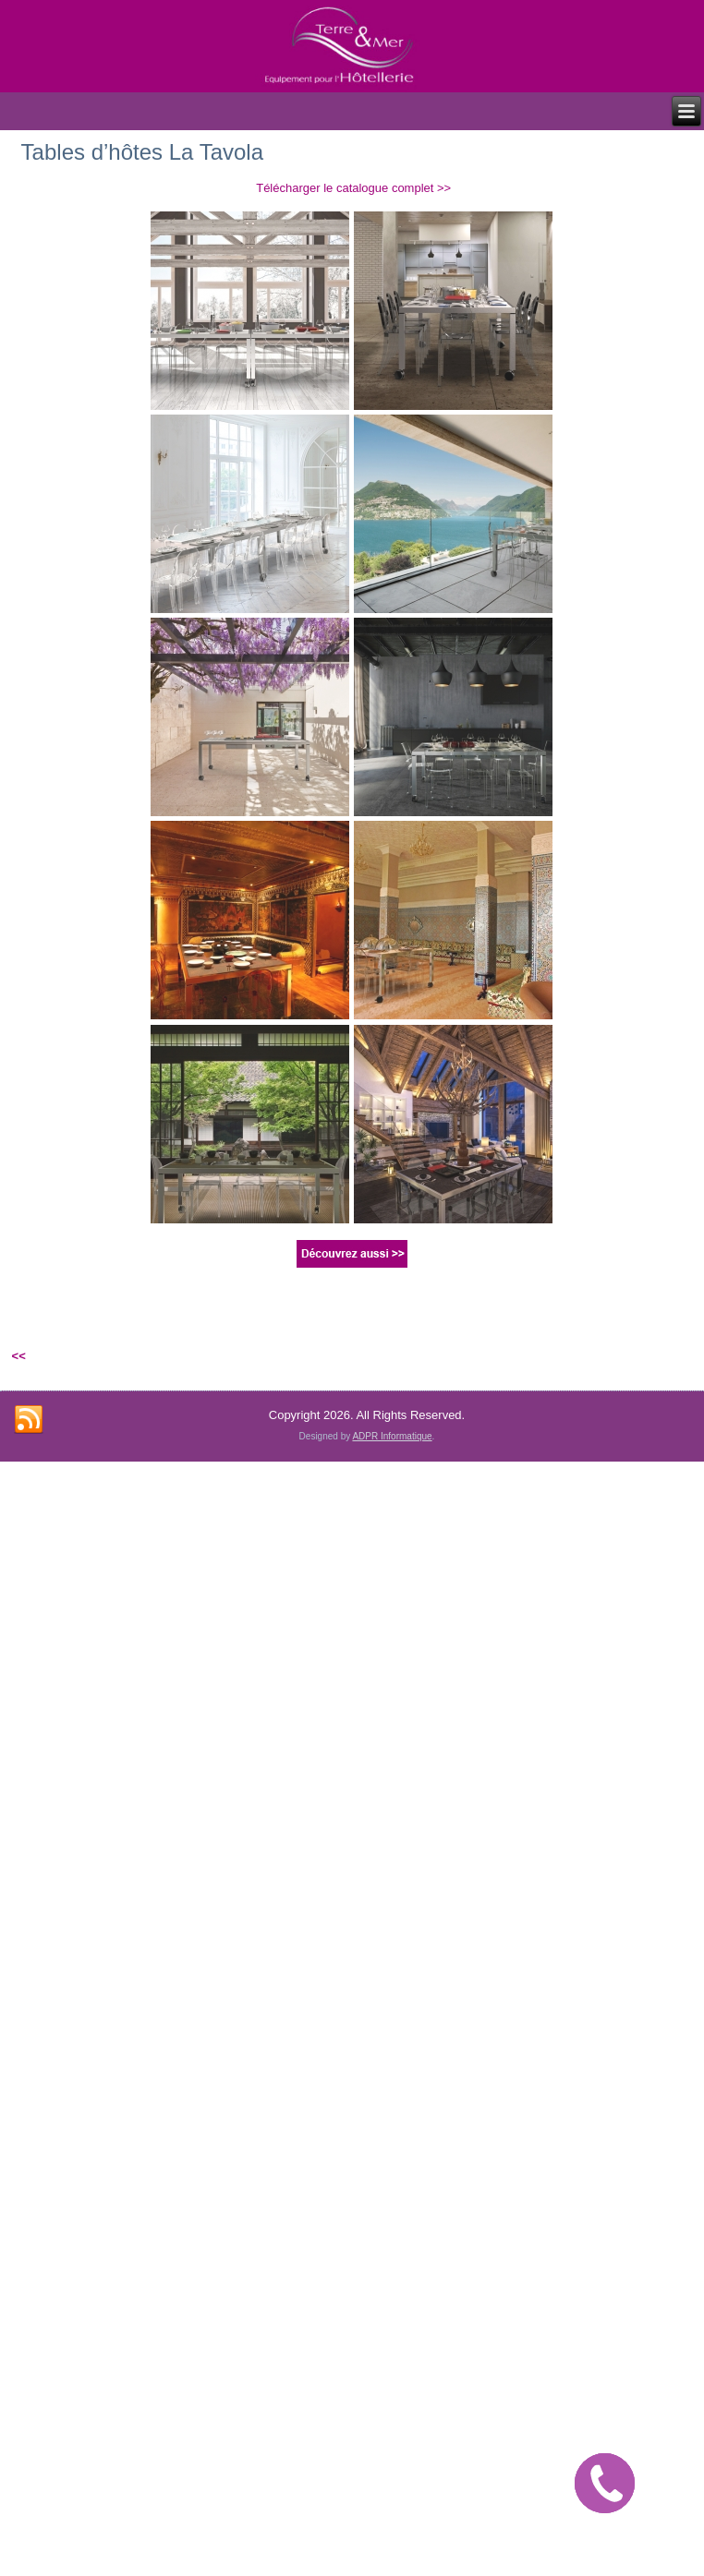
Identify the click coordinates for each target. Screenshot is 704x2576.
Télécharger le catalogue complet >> (353, 188)
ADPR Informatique (391, 1436)
